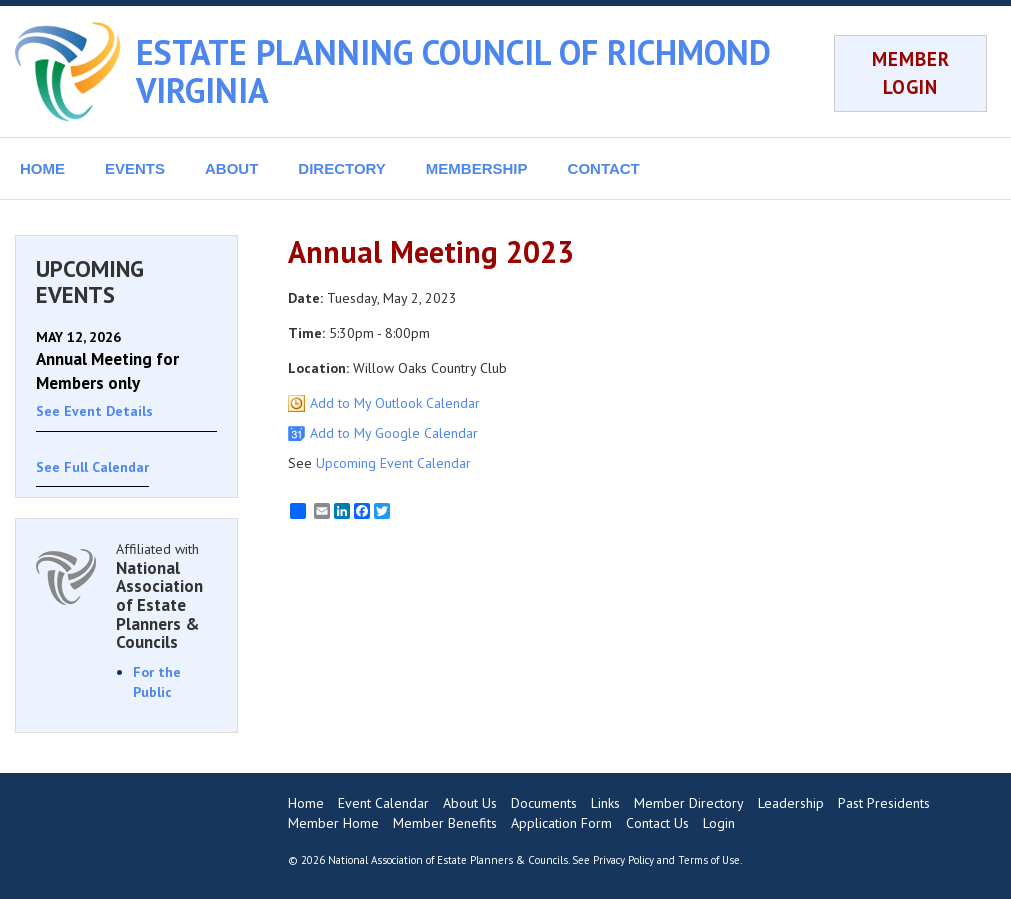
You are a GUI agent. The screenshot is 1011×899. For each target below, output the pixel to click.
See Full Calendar (92, 467)
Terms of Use (709, 860)
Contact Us (657, 823)
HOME (42, 168)
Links (605, 803)
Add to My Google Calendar (394, 433)
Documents (544, 803)
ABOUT (231, 168)
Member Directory (689, 803)
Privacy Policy (623, 860)
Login (719, 823)
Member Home (333, 823)
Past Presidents (884, 803)
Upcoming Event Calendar (393, 463)
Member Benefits (445, 823)
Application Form (561, 823)
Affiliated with (166, 596)
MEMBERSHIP (477, 168)
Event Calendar (383, 803)
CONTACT (604, 168)
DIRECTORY (342, 168)
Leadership (791, 803)
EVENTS (135, 168)
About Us (470, 803)
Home (306, 803)
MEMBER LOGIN (911, 72)
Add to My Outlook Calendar (395, 403)
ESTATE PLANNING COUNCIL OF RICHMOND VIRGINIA (453, 70)
